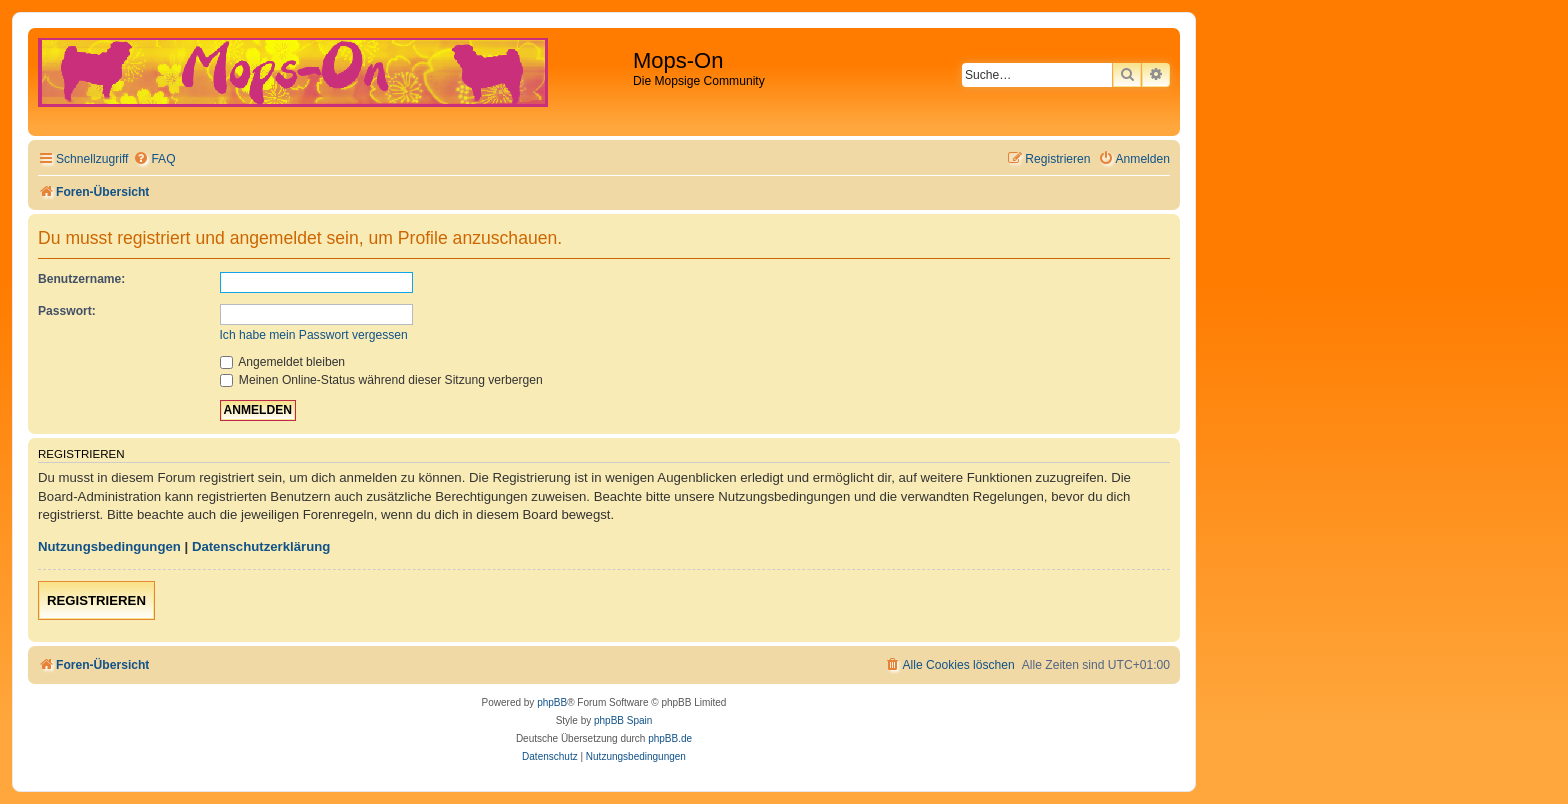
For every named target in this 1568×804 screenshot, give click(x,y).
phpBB (552, 702)
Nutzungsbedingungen (109, 546)
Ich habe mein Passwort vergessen (314, 335)
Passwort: (67, 311)
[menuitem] (154, 159)
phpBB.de (670, 738)
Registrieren (96, 600)
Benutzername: (81, 279)
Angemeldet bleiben (283, 362)
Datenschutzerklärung (261, 546)
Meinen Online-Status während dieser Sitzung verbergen (381, 380)
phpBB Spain (623, 720)
